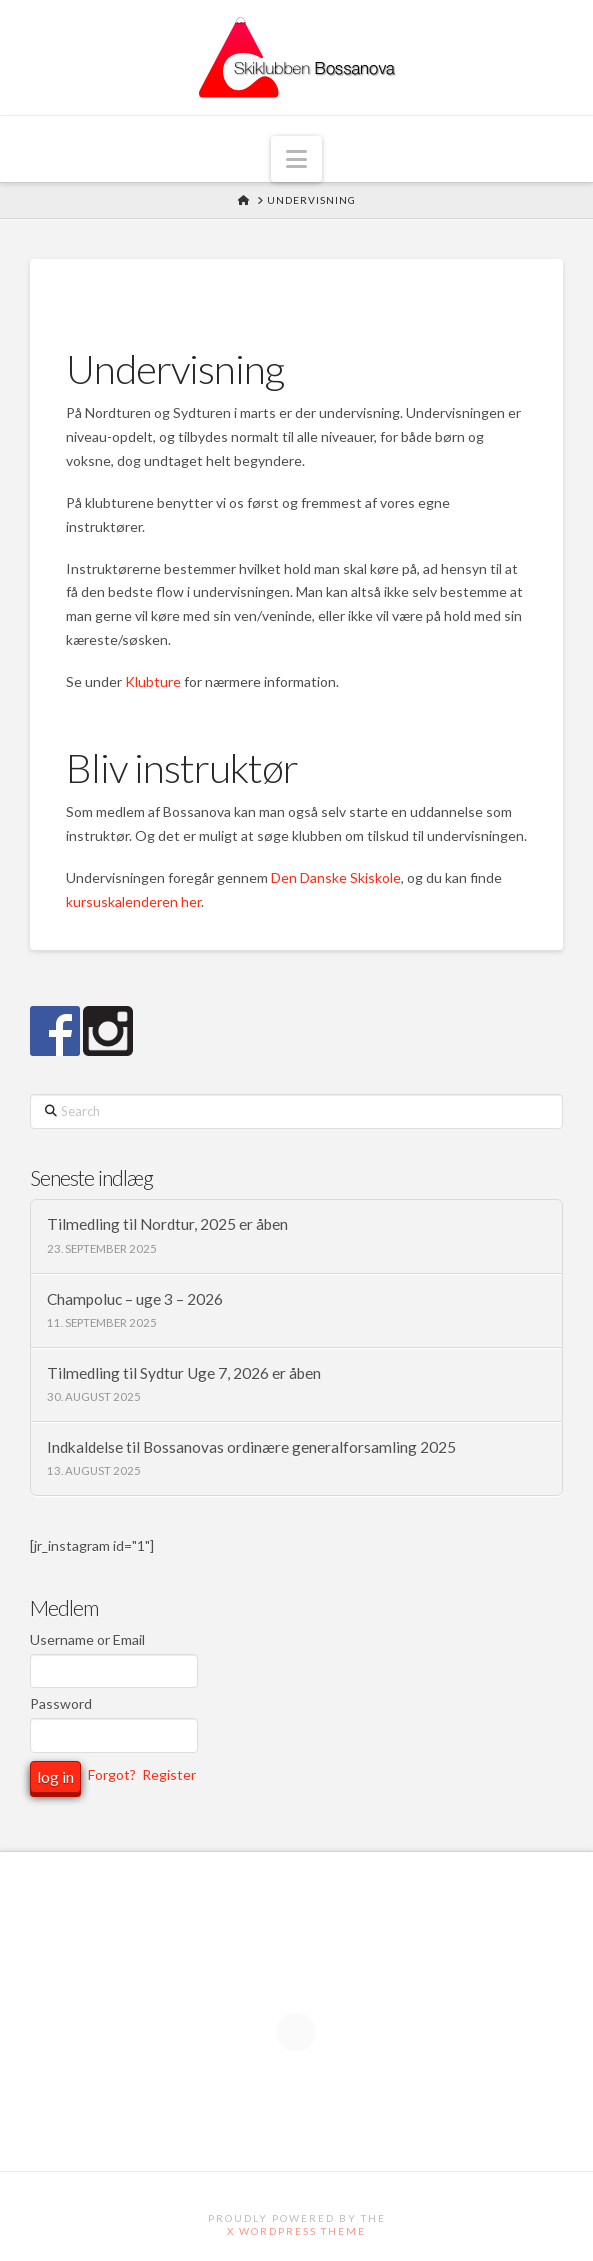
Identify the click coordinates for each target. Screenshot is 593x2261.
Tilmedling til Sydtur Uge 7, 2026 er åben (184, 1373)
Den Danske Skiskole (336, 877)
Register (169, 1774)
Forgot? (112, 1774)
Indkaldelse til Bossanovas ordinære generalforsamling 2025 (251, 1447)
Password (61, 1703)
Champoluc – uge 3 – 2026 (135, 1299)
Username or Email (87, 1639)
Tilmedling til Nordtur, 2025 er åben (167, 1224)
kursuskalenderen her (133, 901)
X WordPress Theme (296, 2231)
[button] (296, 159)
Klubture (153, 681)
